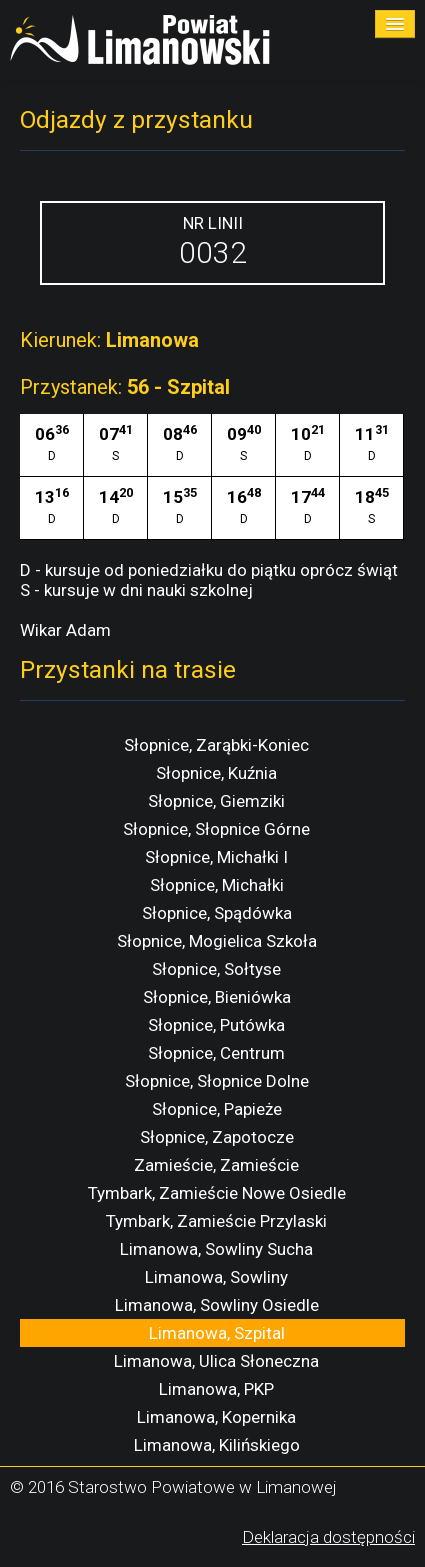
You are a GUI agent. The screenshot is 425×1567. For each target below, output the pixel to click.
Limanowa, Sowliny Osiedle (217, 1305)
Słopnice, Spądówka (217, 913)
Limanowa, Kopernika (216, 1417)
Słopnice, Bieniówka (217, 997)
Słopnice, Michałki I (216, 857)
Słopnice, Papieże (217, 1109)
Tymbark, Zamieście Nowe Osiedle (217, 1193)
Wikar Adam (65, 630)
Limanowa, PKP (216, 1389)
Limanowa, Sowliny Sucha (216, 1249)
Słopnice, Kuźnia (216, 773)
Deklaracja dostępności (328, 1537)
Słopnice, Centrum (216, 1053)
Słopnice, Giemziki (216, 801)
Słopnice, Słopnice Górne (216, 829)
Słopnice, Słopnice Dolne (217, 1081)
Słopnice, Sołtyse (216, 969)
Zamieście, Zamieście (216, 1165)
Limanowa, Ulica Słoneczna (216, 1361)
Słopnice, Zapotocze (217, 1137)
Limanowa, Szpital (217, 1333)
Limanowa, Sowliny (216, 1277)
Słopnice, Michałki (217, 885)
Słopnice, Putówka (216, 1025)
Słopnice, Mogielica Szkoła (217, 941)
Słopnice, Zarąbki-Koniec (216, 745)
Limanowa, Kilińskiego (217, 1445)
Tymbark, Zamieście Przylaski (216, 1221)
